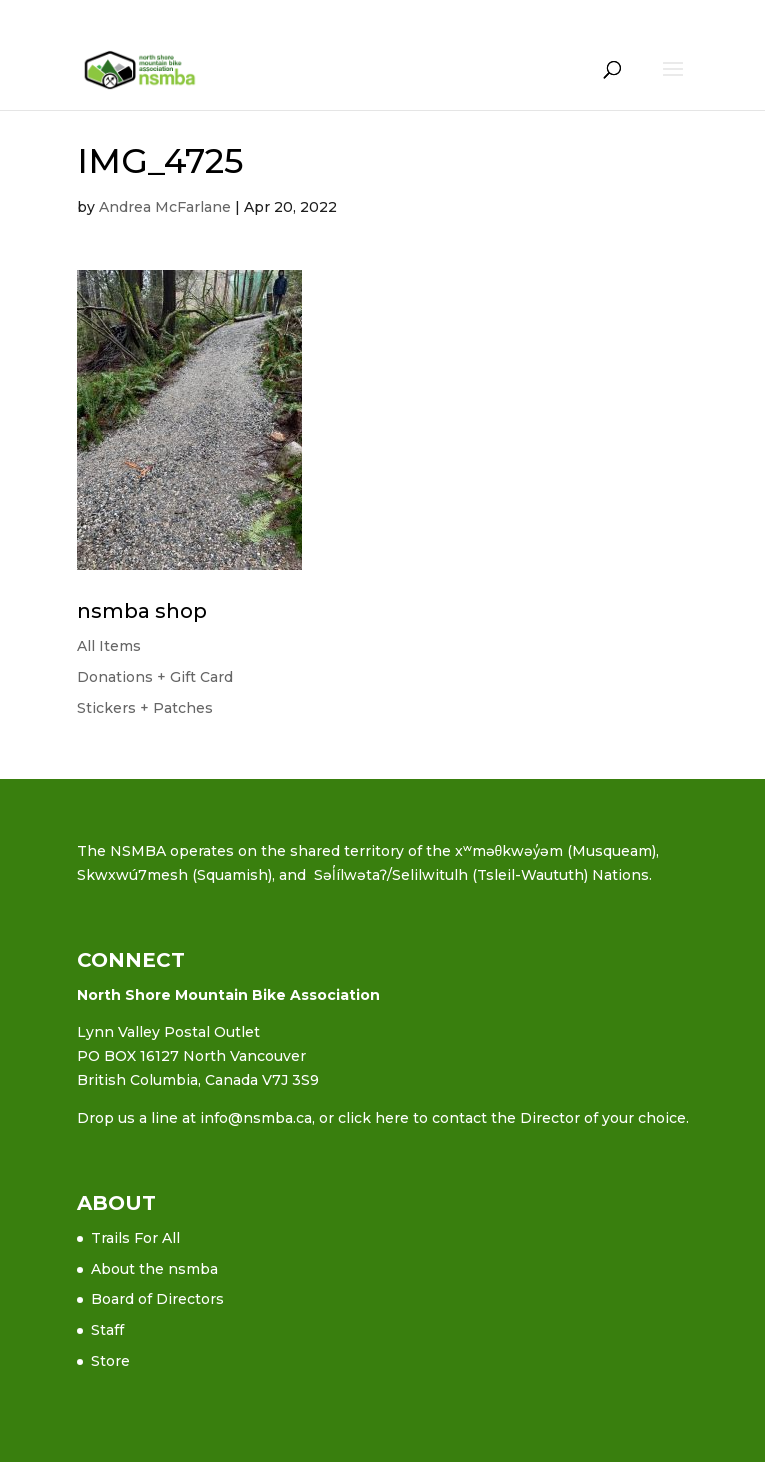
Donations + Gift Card (155, 677)
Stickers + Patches (145, 708)
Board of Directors (157, 1299)
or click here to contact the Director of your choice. (504, 1118)
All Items (109, 646)
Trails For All (135, 1238)
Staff (107, 1330)
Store (110, 1361)
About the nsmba (154, 1269)
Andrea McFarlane (165, 207)
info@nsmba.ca (256, 1118)
